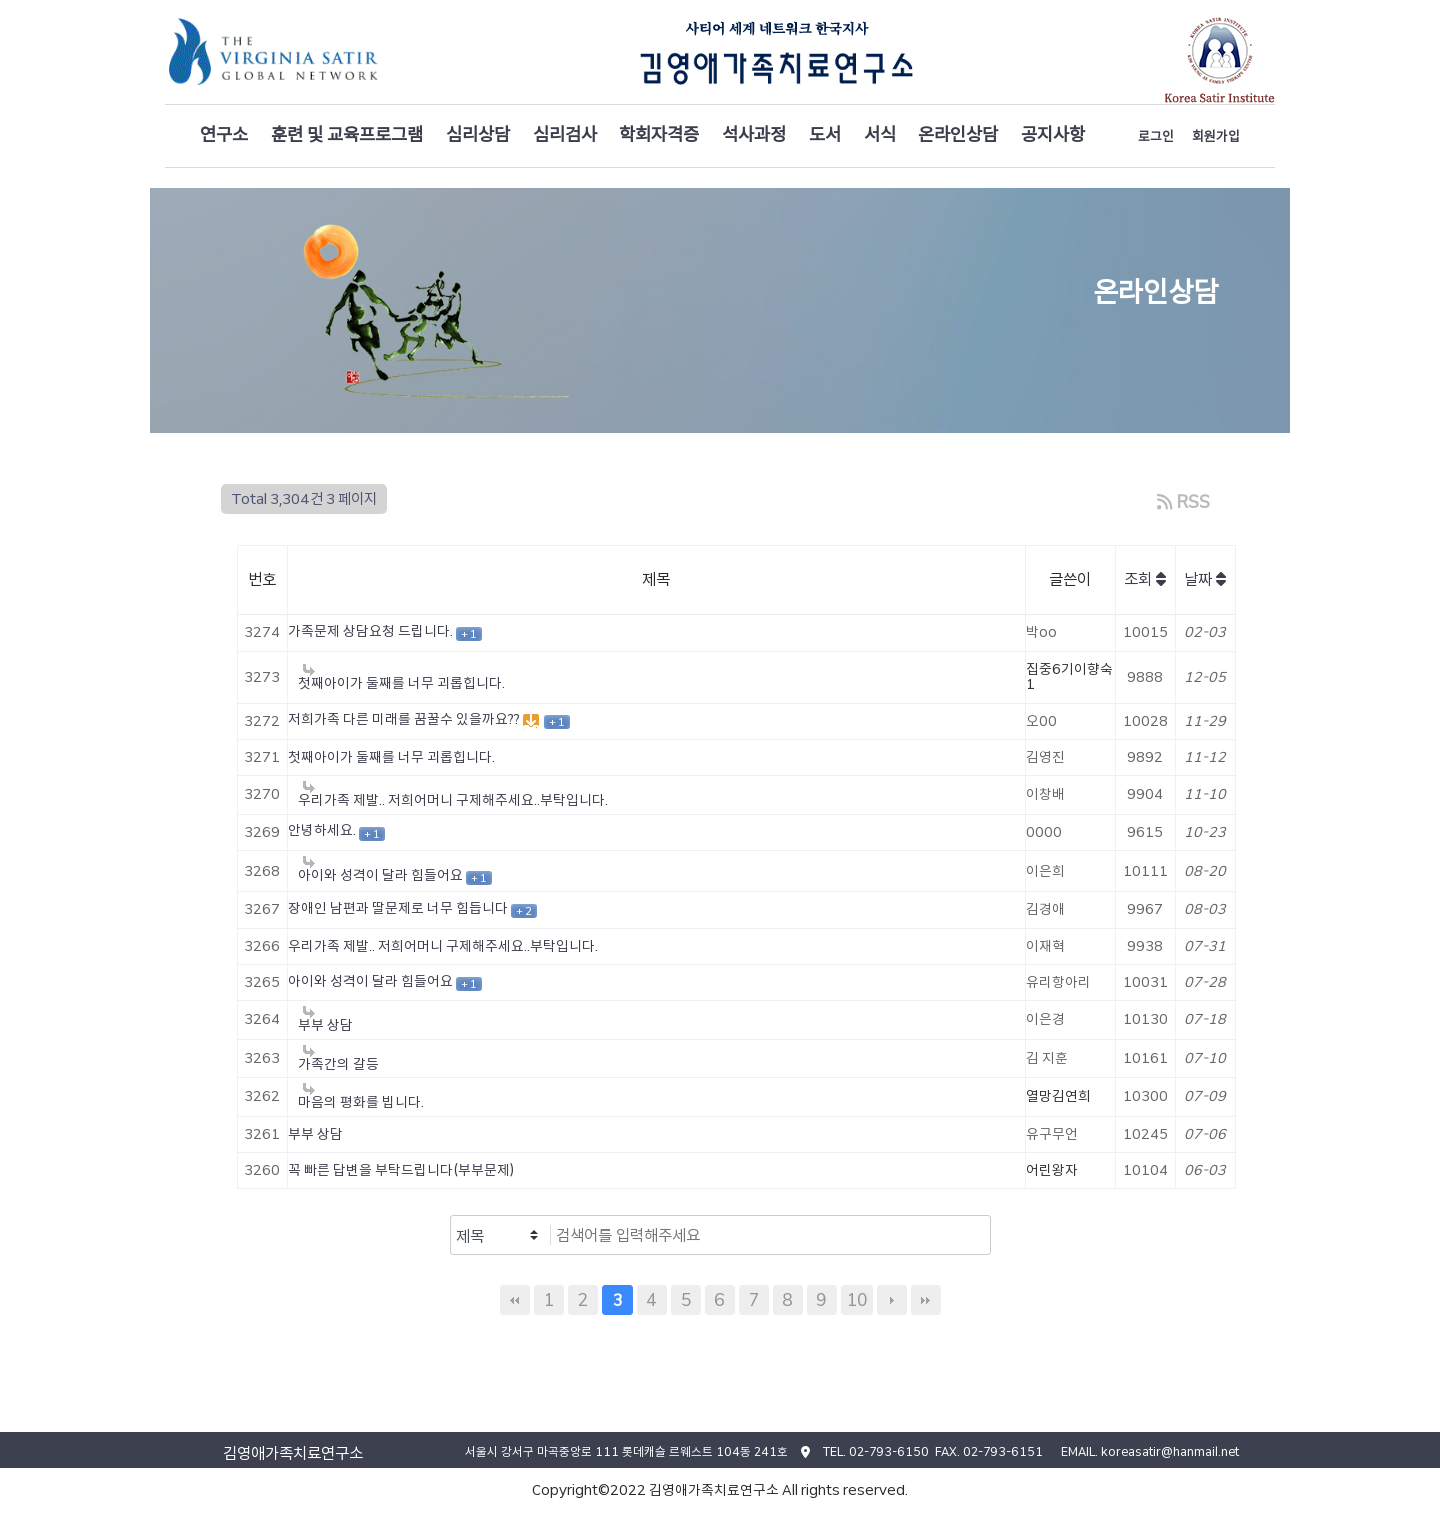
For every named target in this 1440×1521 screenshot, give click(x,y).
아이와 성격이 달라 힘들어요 (372, 981)
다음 (892, 1300)
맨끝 (926, 1300)
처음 (515, 1300)
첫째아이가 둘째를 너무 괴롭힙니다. (391, 757)
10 (857, 1299)
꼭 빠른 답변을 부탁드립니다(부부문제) (401, 1170)
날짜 (1205, 579)
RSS (1183, 501)
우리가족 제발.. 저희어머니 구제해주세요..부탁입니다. (443, 946)
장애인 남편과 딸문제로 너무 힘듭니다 (399, 908)
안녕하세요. (323, 830)
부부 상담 (315, 1134)
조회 (1145, 579)
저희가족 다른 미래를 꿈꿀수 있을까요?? (405, 719)
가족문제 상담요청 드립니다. (372, 631)
